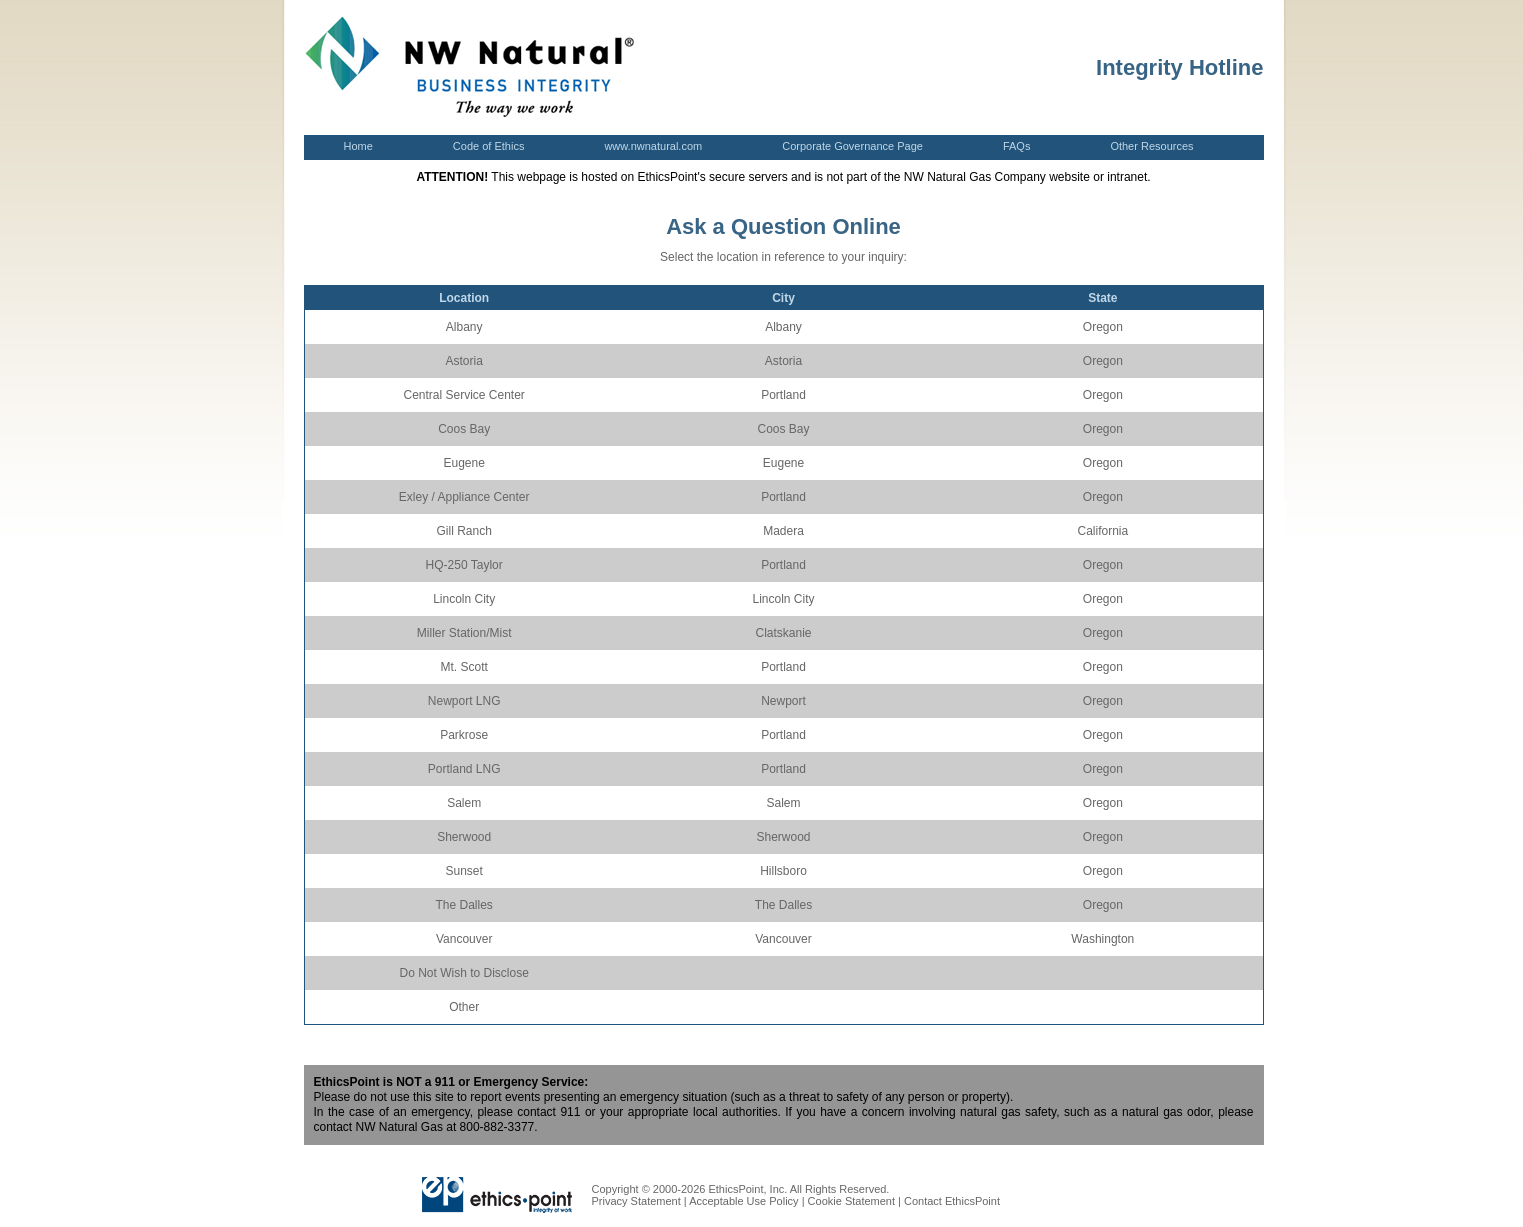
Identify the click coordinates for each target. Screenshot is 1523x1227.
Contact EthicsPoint (952, 1201)
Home (358, 146)
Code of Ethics (488, 148)
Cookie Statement (851, 1201)
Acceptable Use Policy (743, 1201)
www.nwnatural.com (653, 146)
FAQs (1017, 146)
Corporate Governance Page (852, 146)
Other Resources (1151, 146)
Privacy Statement (636, 1201)
